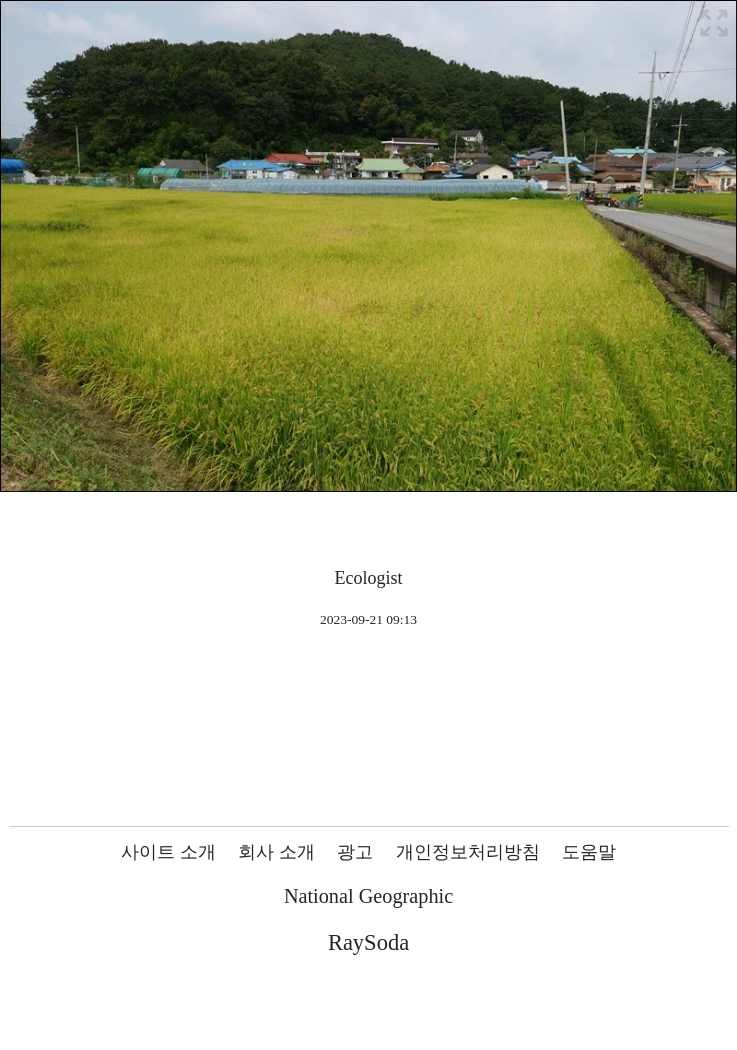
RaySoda (368, 942)
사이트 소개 (168, 852)
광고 (355, 852)
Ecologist (369, 578)
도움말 (589, 852)
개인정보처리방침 (468, 852)
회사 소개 (276, 852)
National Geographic (368, 896)
